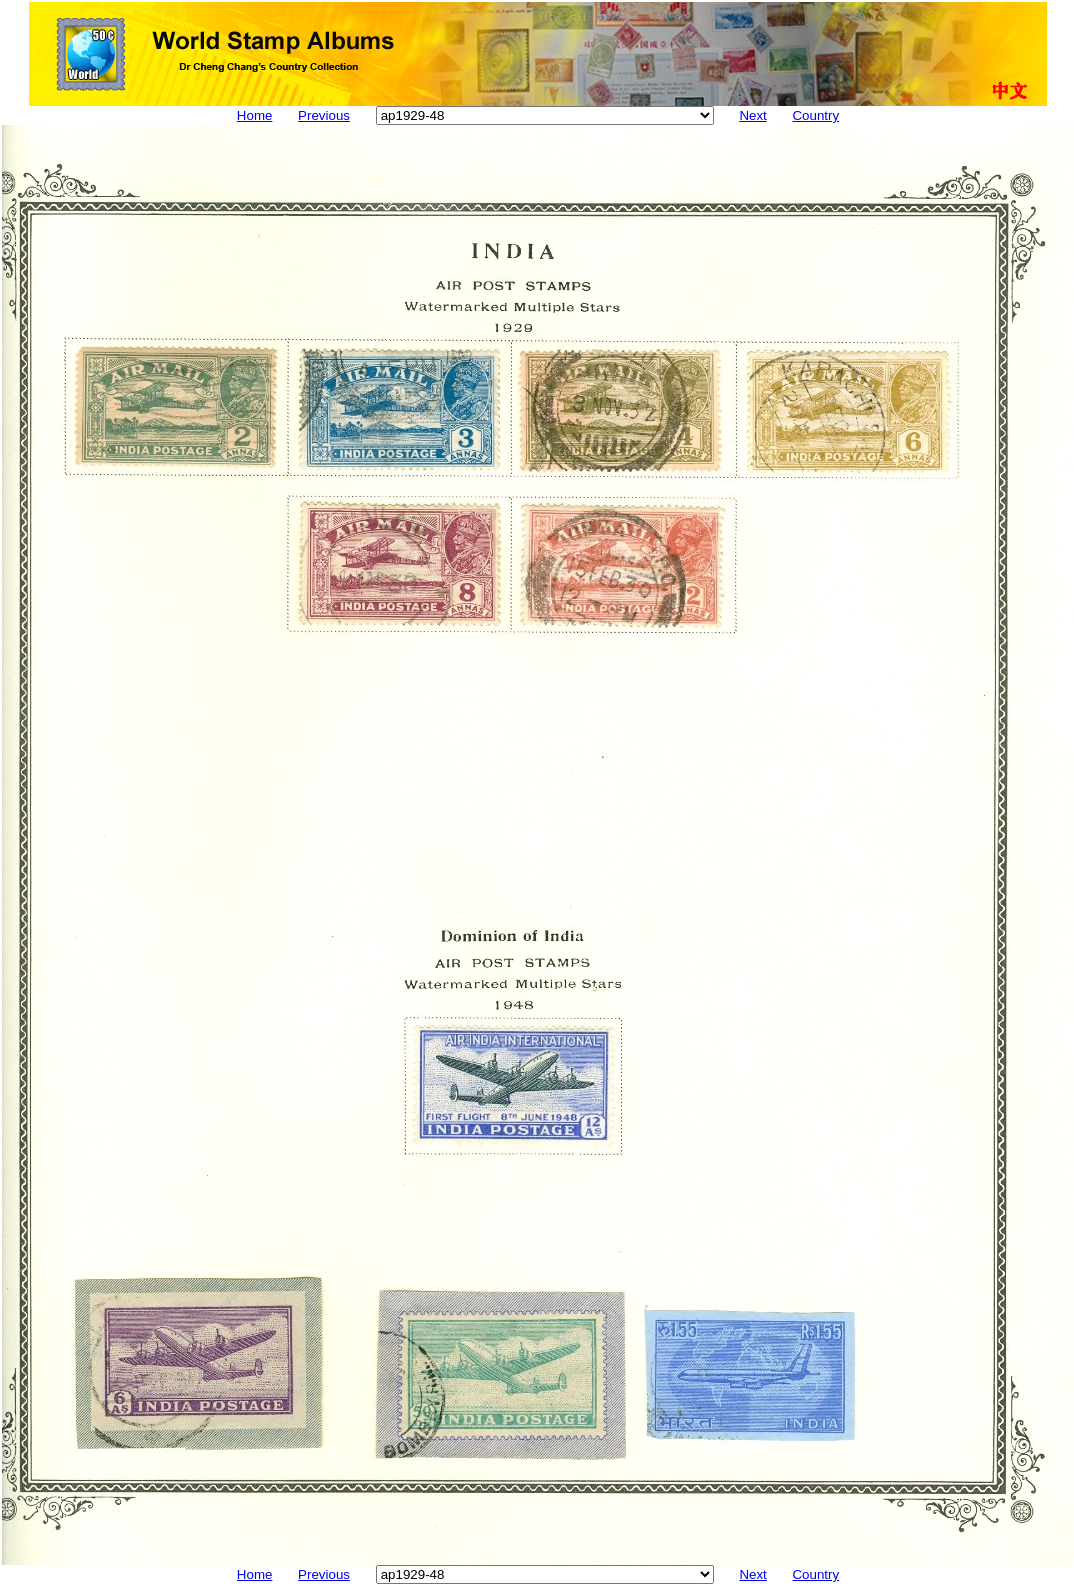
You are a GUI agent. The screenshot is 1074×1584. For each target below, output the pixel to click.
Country (815, 115)
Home (255, 115)
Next (752, 115)
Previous (324, 115)
